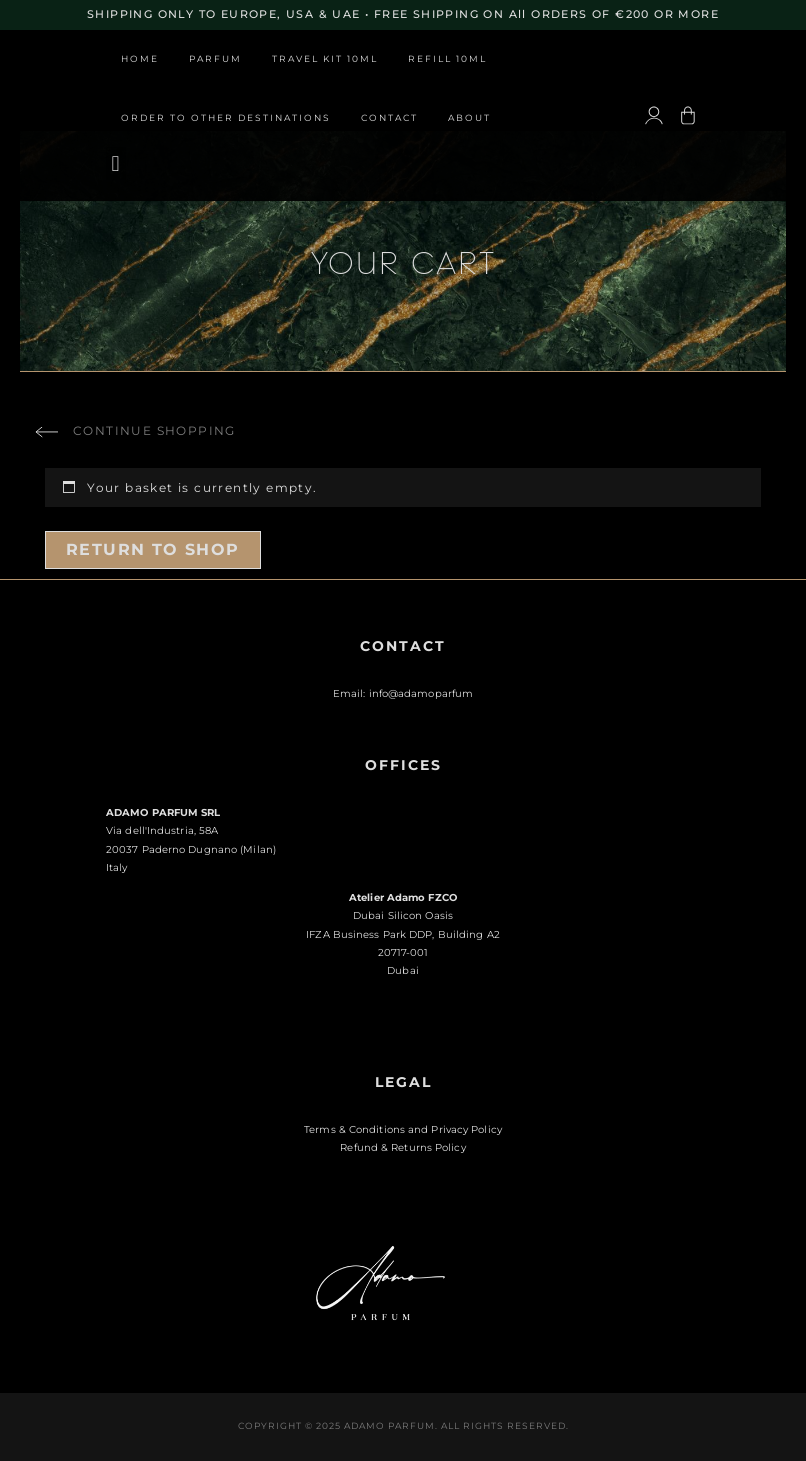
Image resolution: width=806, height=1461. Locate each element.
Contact (389, 118)
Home (140, 59)
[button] (116, 163)
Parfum (215, 59)
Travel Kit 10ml (325, 59)
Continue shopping (154, 430)
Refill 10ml (447, 59)
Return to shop (153, 549)
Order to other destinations (226, 118)
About (469, 118)
